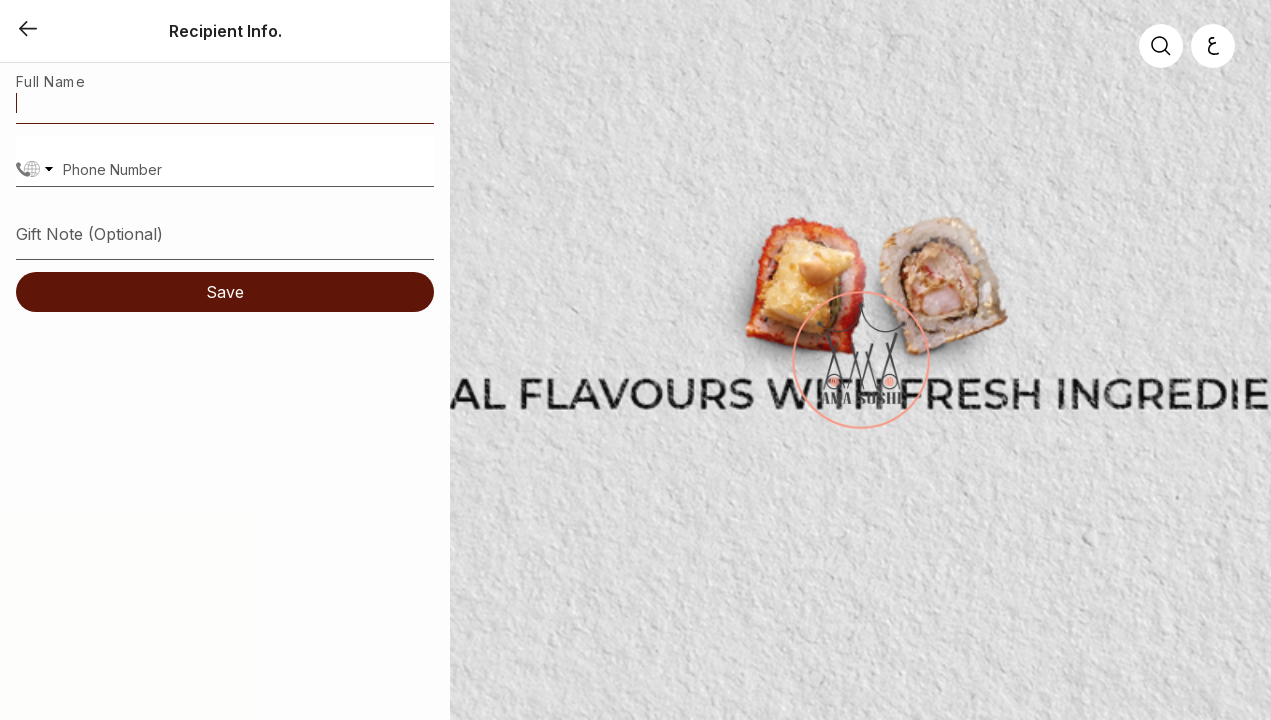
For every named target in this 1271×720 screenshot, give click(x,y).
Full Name (49, 82)
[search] (1161, 46)
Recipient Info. (225, 31)
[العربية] (1213, 46)
